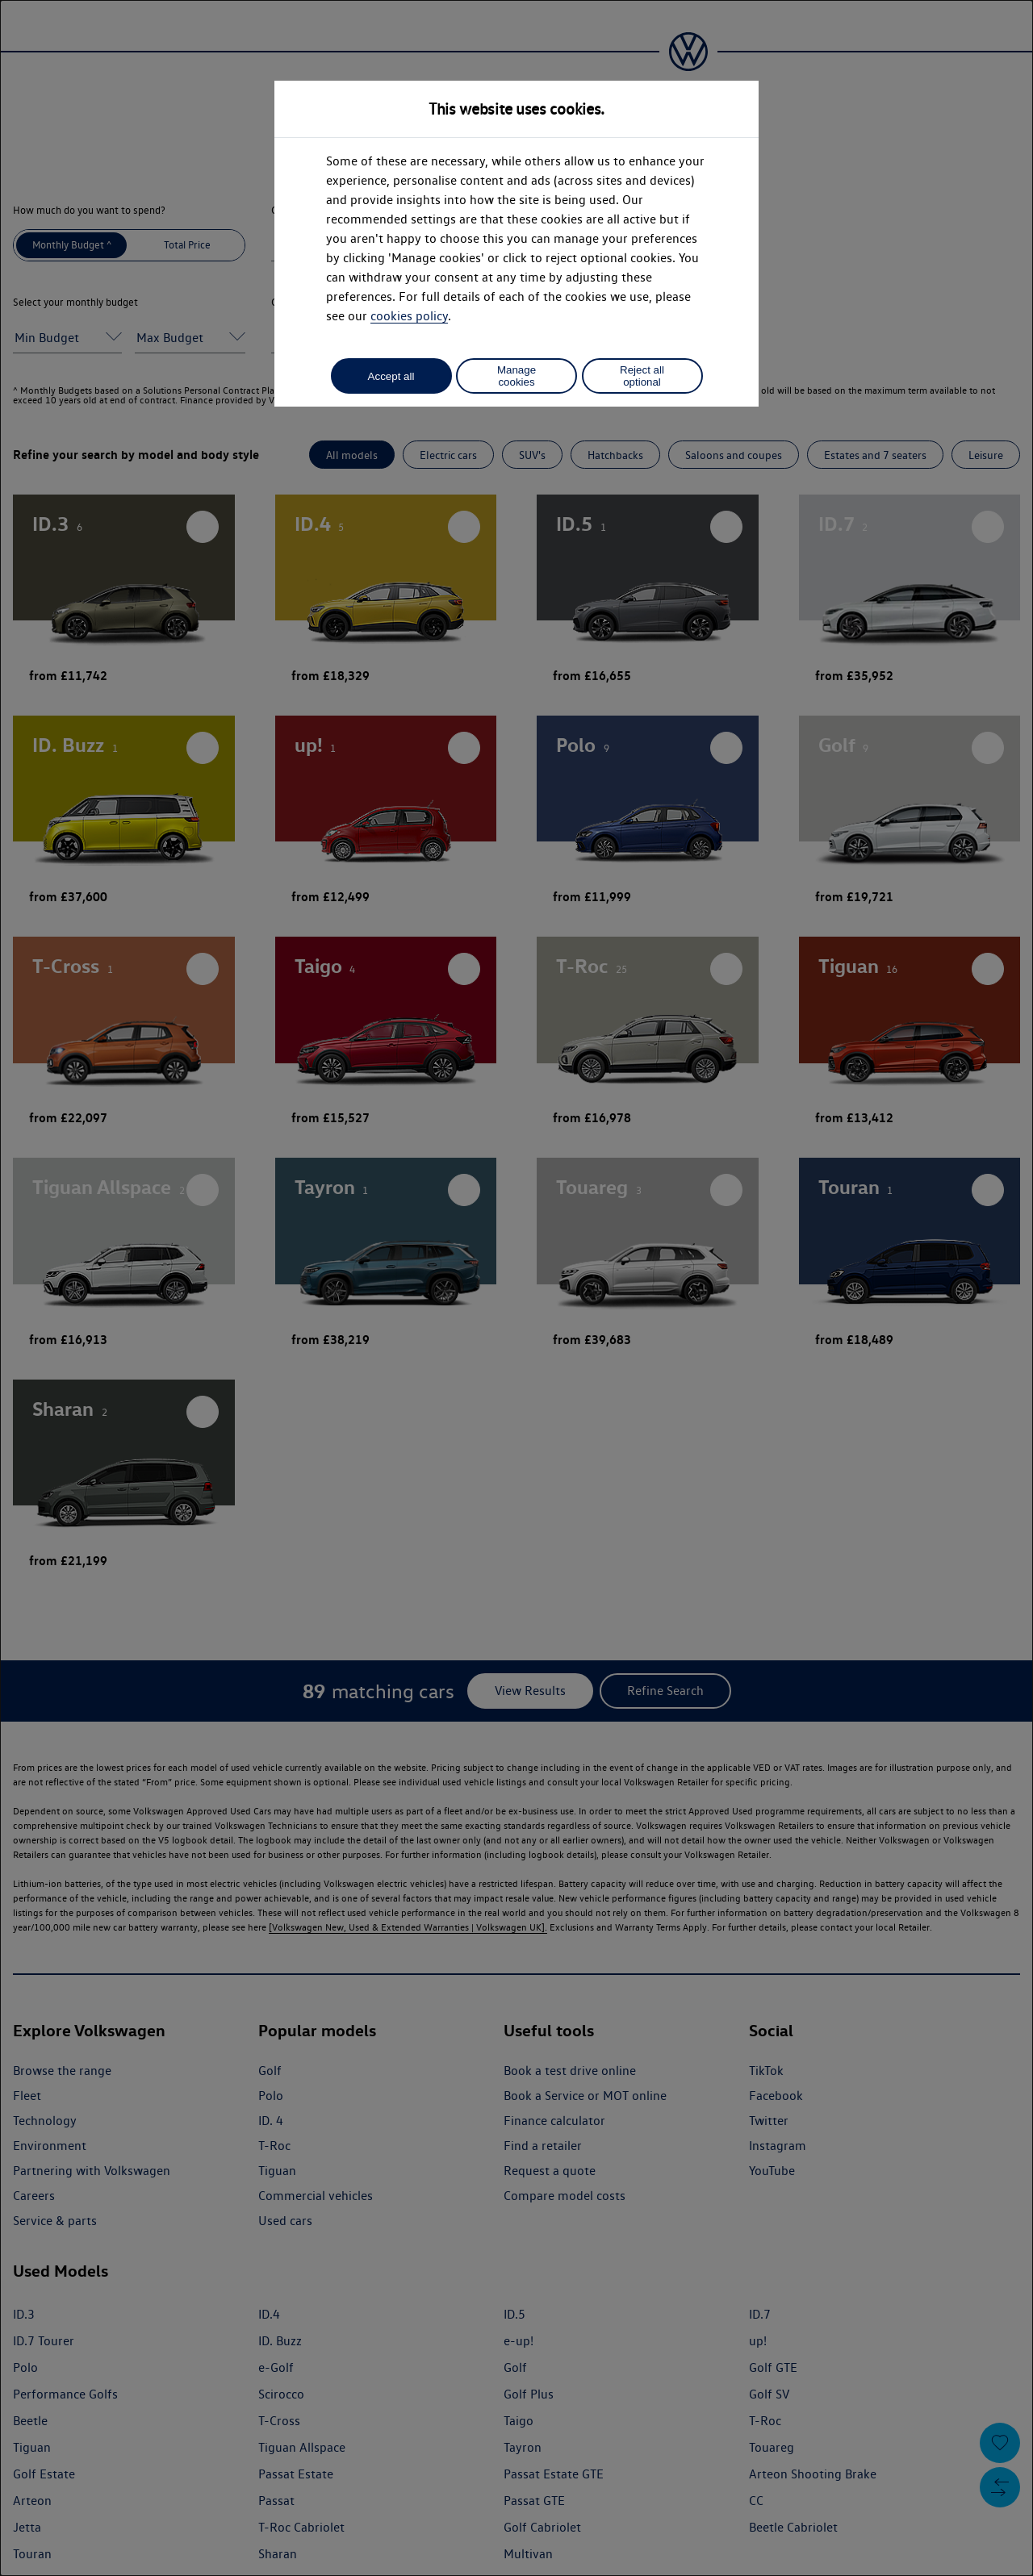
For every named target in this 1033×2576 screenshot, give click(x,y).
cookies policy (409, 316)
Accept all (391, 376)
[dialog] (516, 1288)
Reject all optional (642, 376)
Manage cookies (516, 376)
